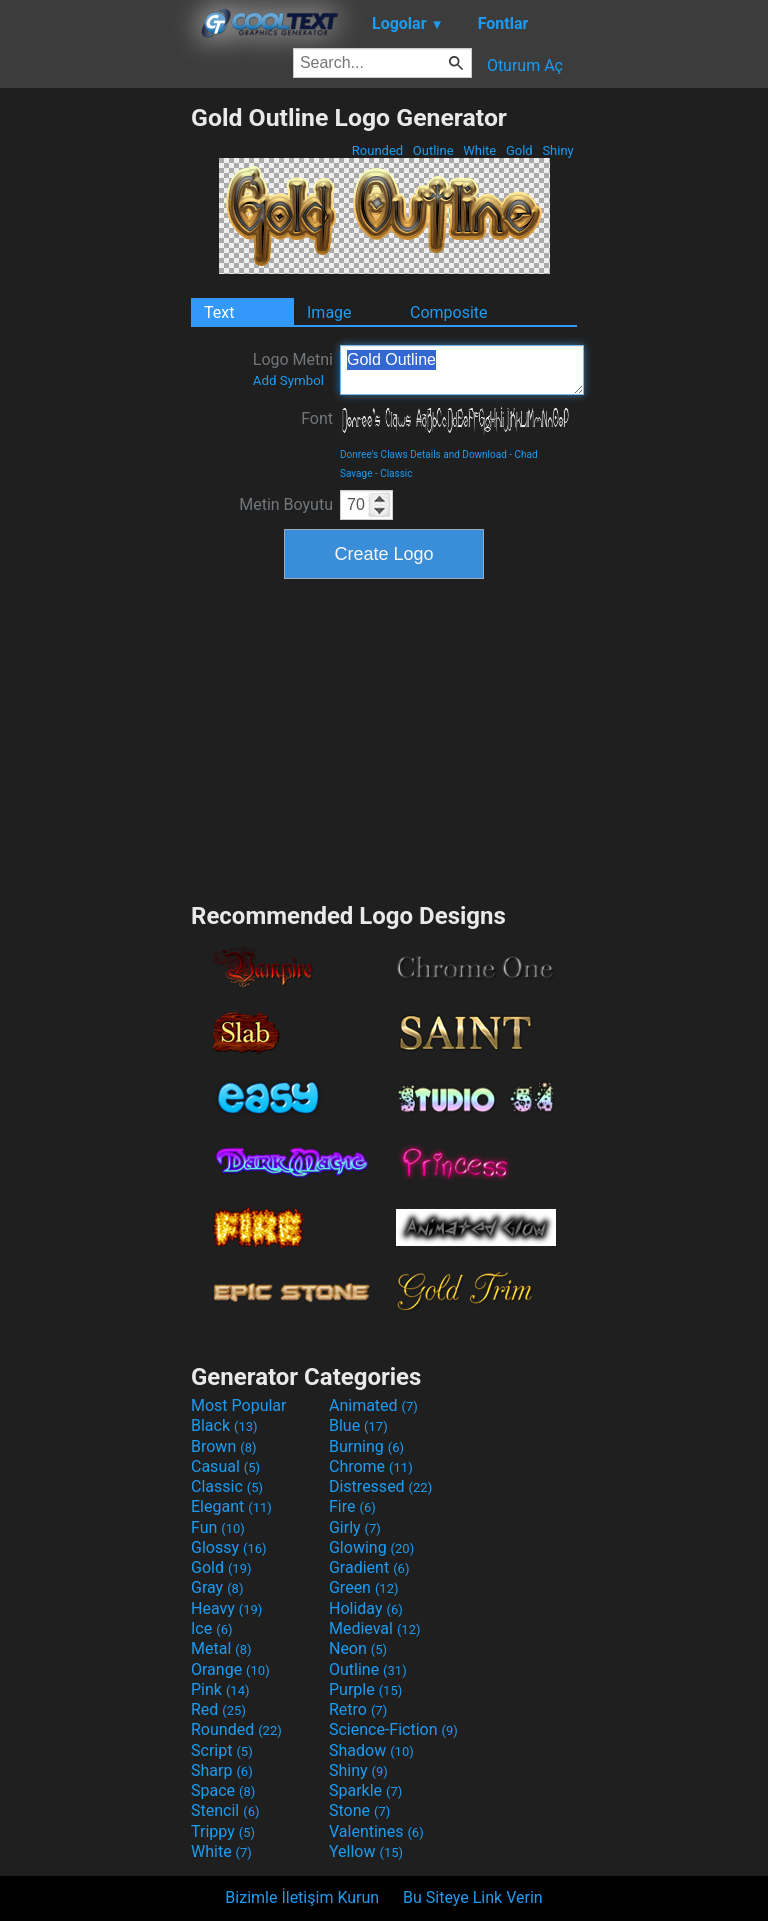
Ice (211, 1628)
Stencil (225, 1810)
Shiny (558, 150)
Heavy (226, 1608)
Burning (366, 1446)
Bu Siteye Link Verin (473, 1897)
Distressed (380, 1486)
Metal (221, 1648)
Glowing (371, 1547)
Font (317, 418)
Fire (352, 1506)
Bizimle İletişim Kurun (302, 1897)
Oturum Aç (525, 65)
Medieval (375, 1628)
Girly (355, 1527)
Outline (433, 150)
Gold (519, 150)
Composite (449, 312)
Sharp (222, 1770)
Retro (358, 1709)
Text (219, 312)
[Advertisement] (95, 403)
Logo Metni (293, 369)
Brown (223, 1446)
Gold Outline (462, 370)
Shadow (371, 1750)
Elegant (231, 1506)
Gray (217, 1587)
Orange (230, 1669)
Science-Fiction (393, 1729)
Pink (220, 1689)
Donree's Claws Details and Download (423, 454)
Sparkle (365, 1790)
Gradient (369, 1567)
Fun (218, 1527)
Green (364, 1587)
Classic (396, 473)
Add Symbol (288, 380)
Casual (225, 1466)
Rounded (378, 150)
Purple (365, 1689)
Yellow (366, 1851)
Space (223, 1790)
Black (224, 1425)
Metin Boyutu (286, 504)
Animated (373, 1405)
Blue (358, 1425)
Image (329, 312)
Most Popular (239, 1405)
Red (218, 1709)
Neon (358, 1648)
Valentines (376, 1831)
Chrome (371, 1466)
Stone (359, 1810)
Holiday (366, 1608)
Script (222, 1750)
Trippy (223, 1831)
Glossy (229, 1547)
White (479, 150)
